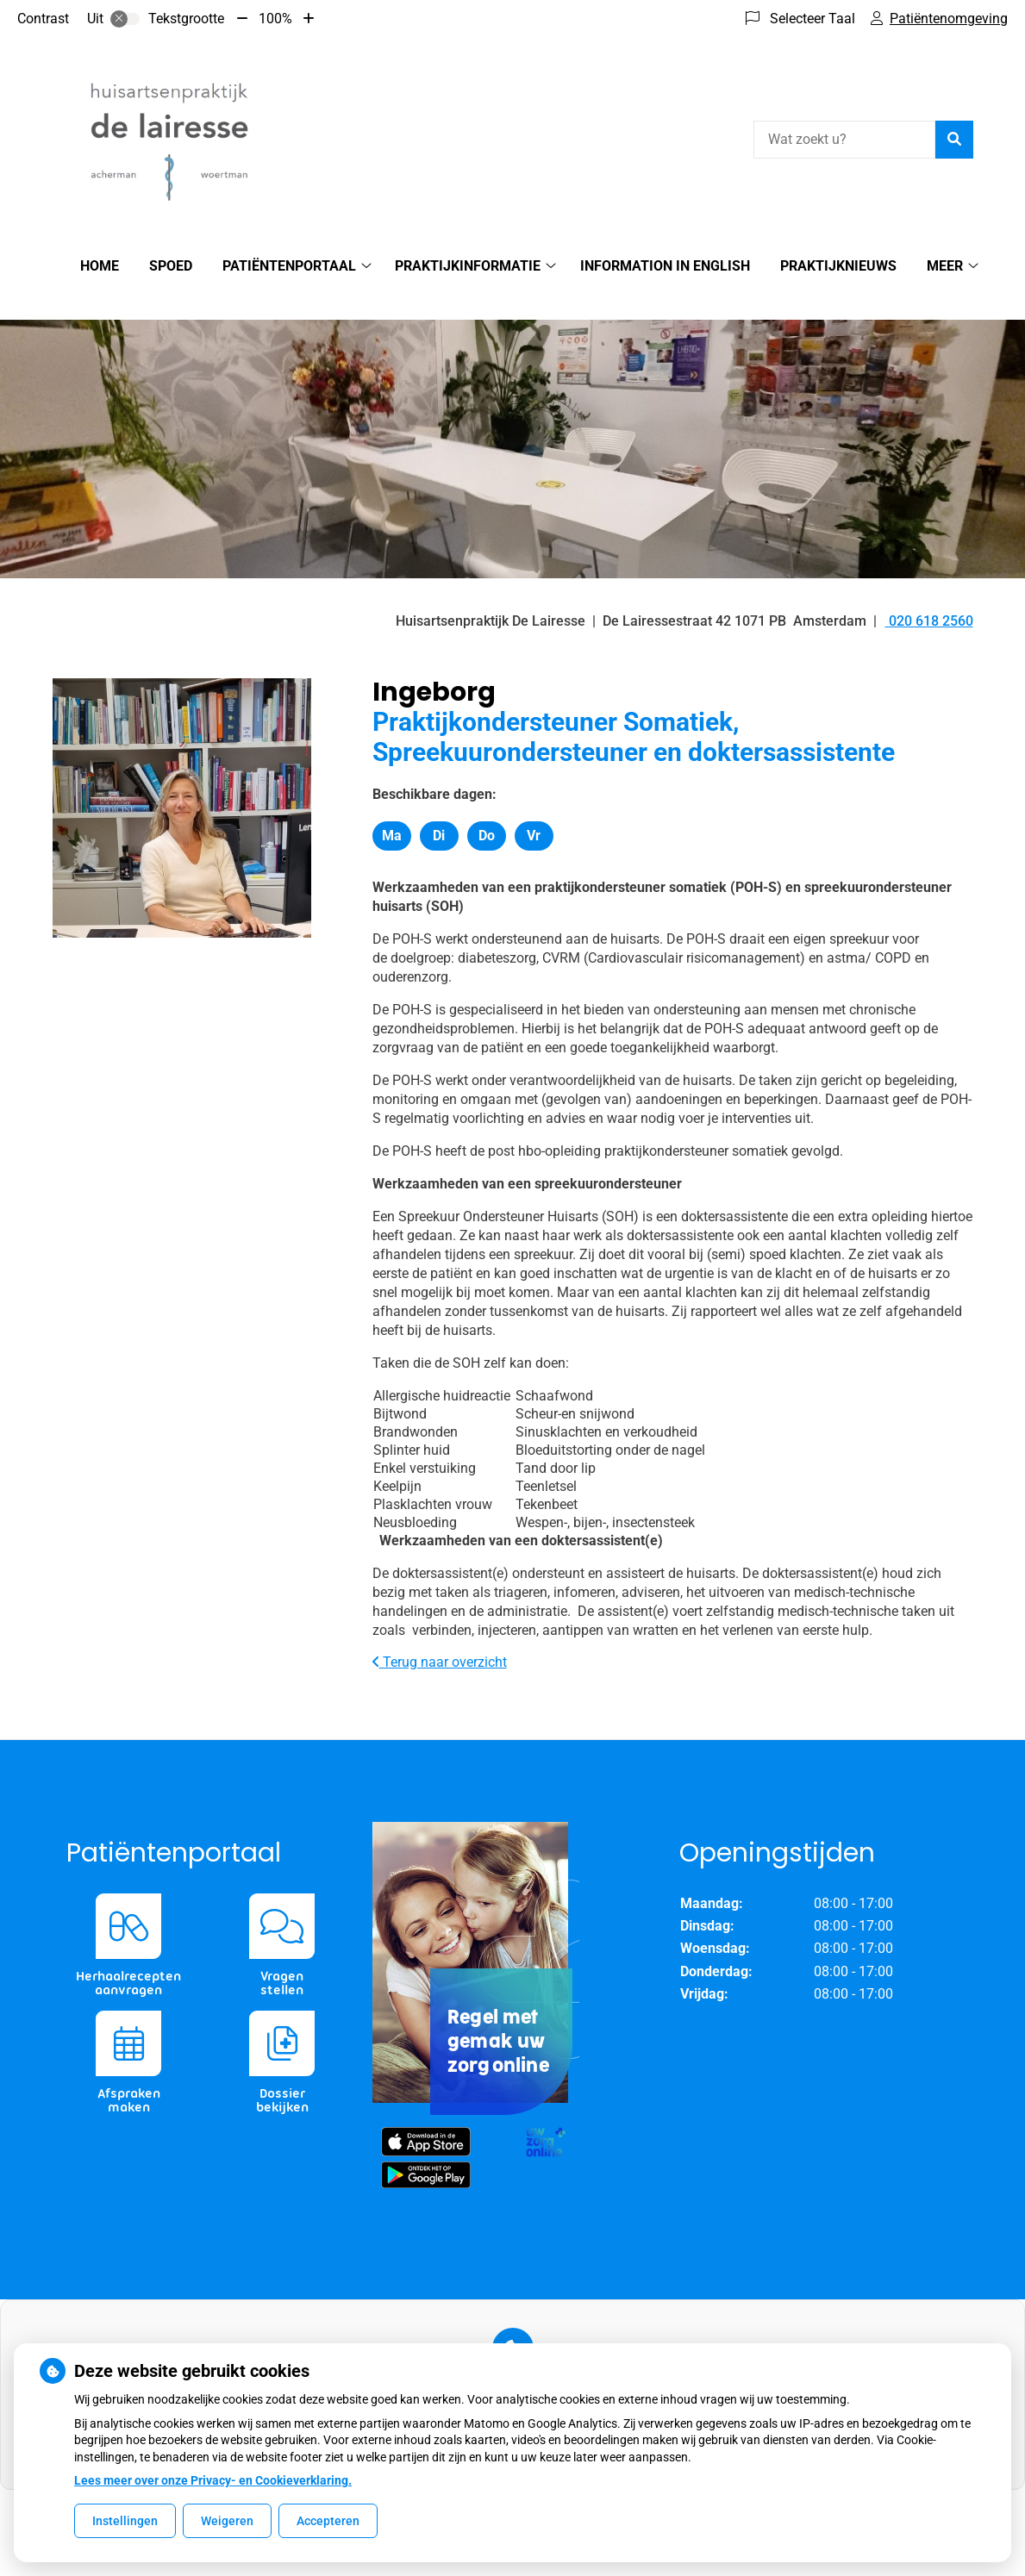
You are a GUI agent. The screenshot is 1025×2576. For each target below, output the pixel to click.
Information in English (665, 266)
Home (99, 266)
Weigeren (227, 2521)
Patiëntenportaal (289, 266)
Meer (945, 266)
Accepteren (328, 2521)
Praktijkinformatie (468, 266)
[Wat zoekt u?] (844, 140)
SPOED (170, 266)
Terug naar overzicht (439, 1632)
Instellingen (125, 2521)
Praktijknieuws (838, 266)
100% (275, 18)
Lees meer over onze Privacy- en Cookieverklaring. (213, 2480)
